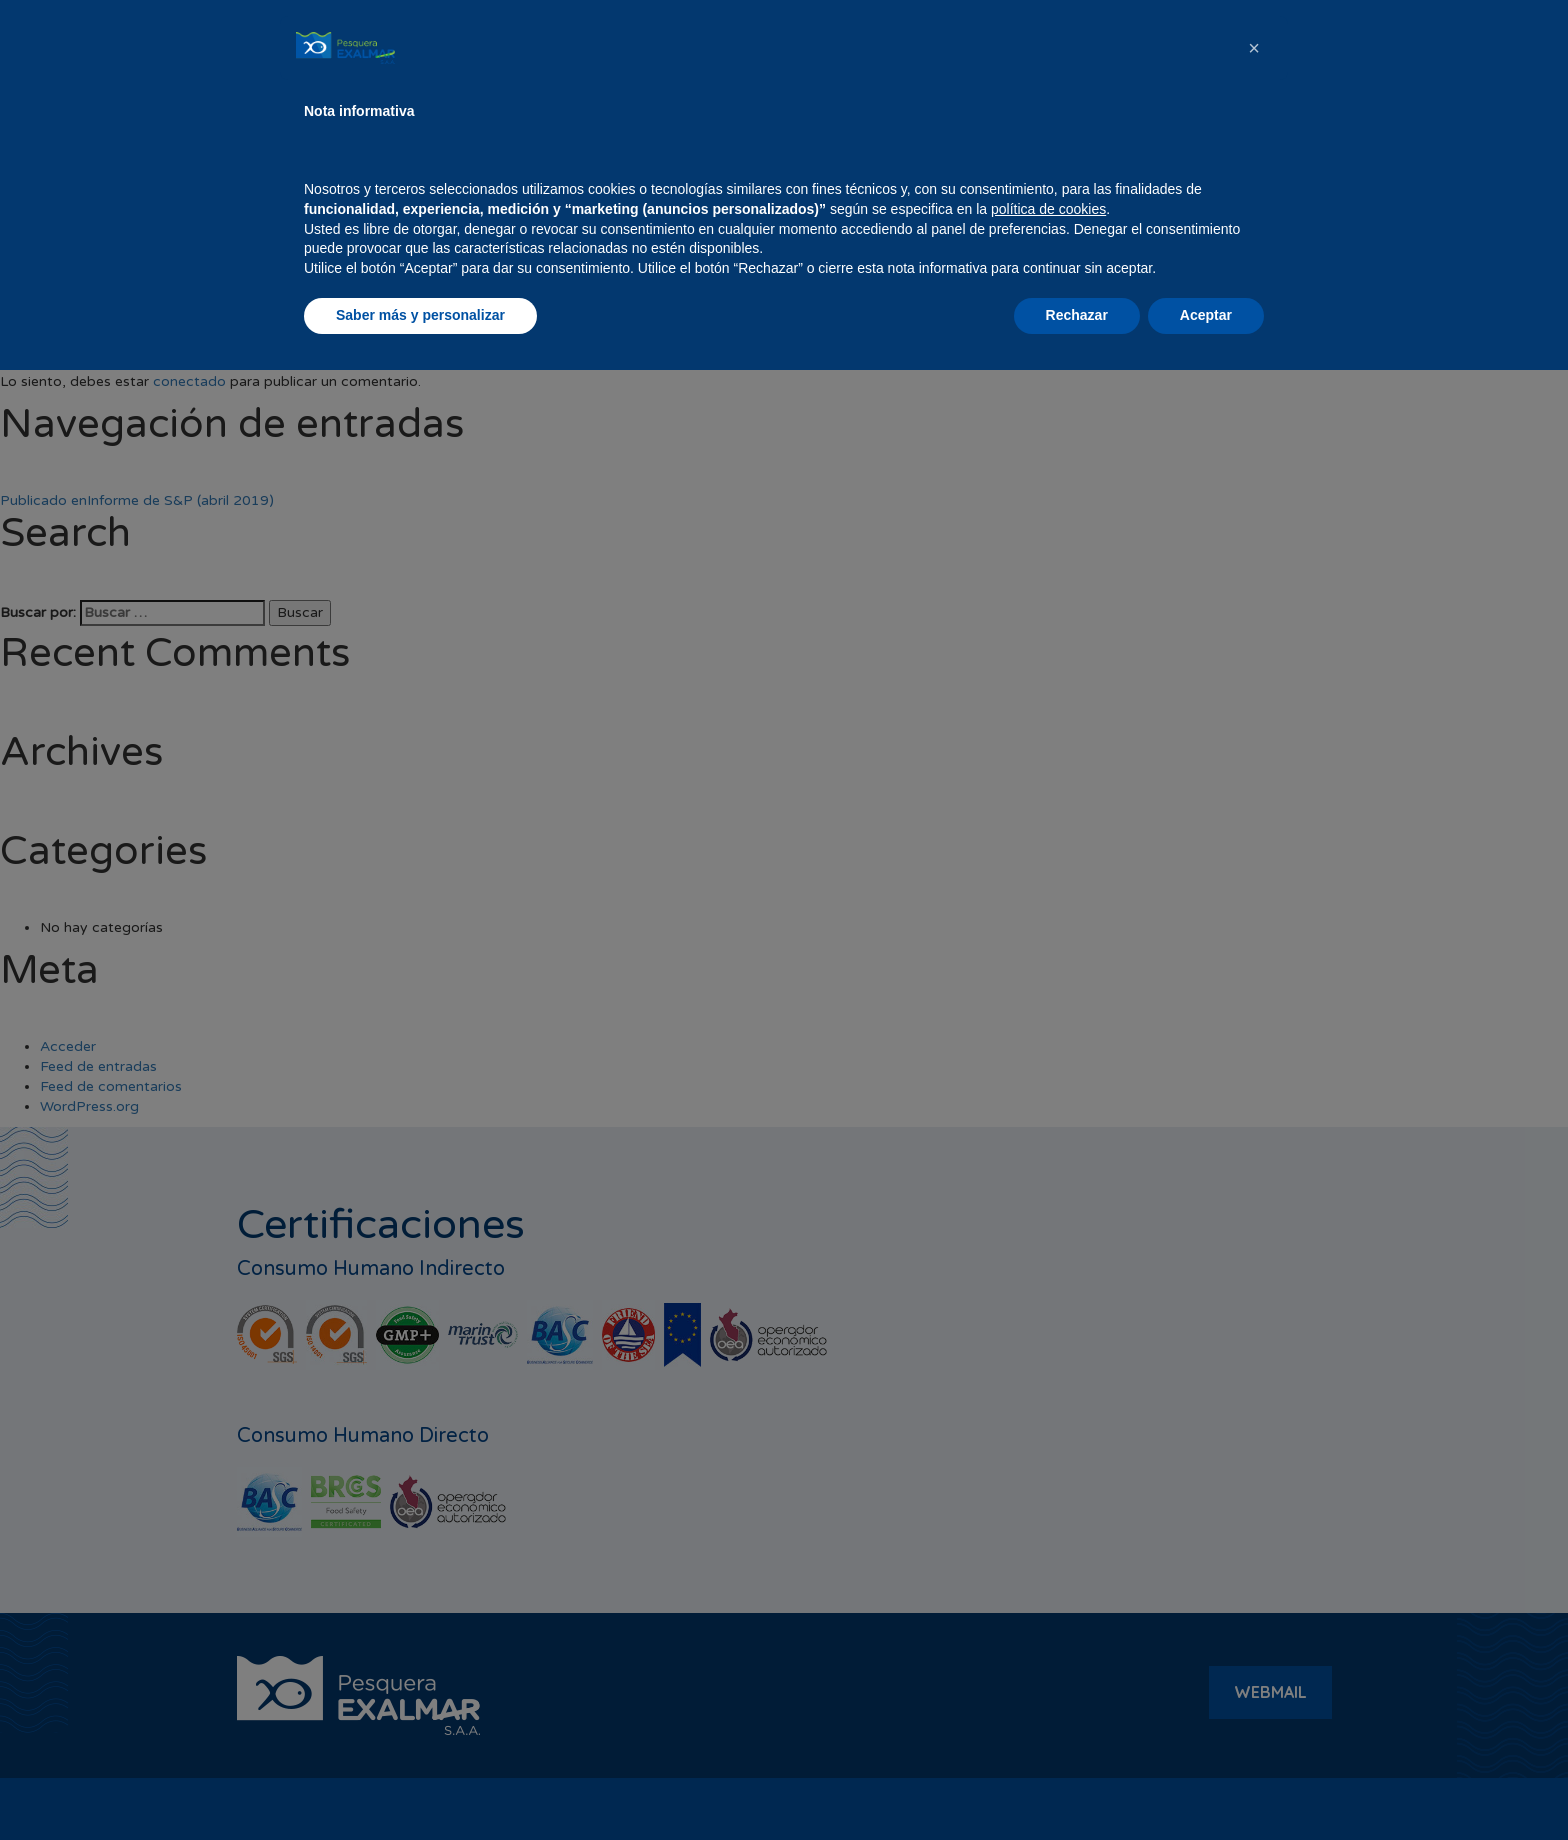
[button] (1254, 1518)
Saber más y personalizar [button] (420, 1785)
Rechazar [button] (1077, 1785)
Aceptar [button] (1206, 1785)
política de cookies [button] (1048, 1679)
